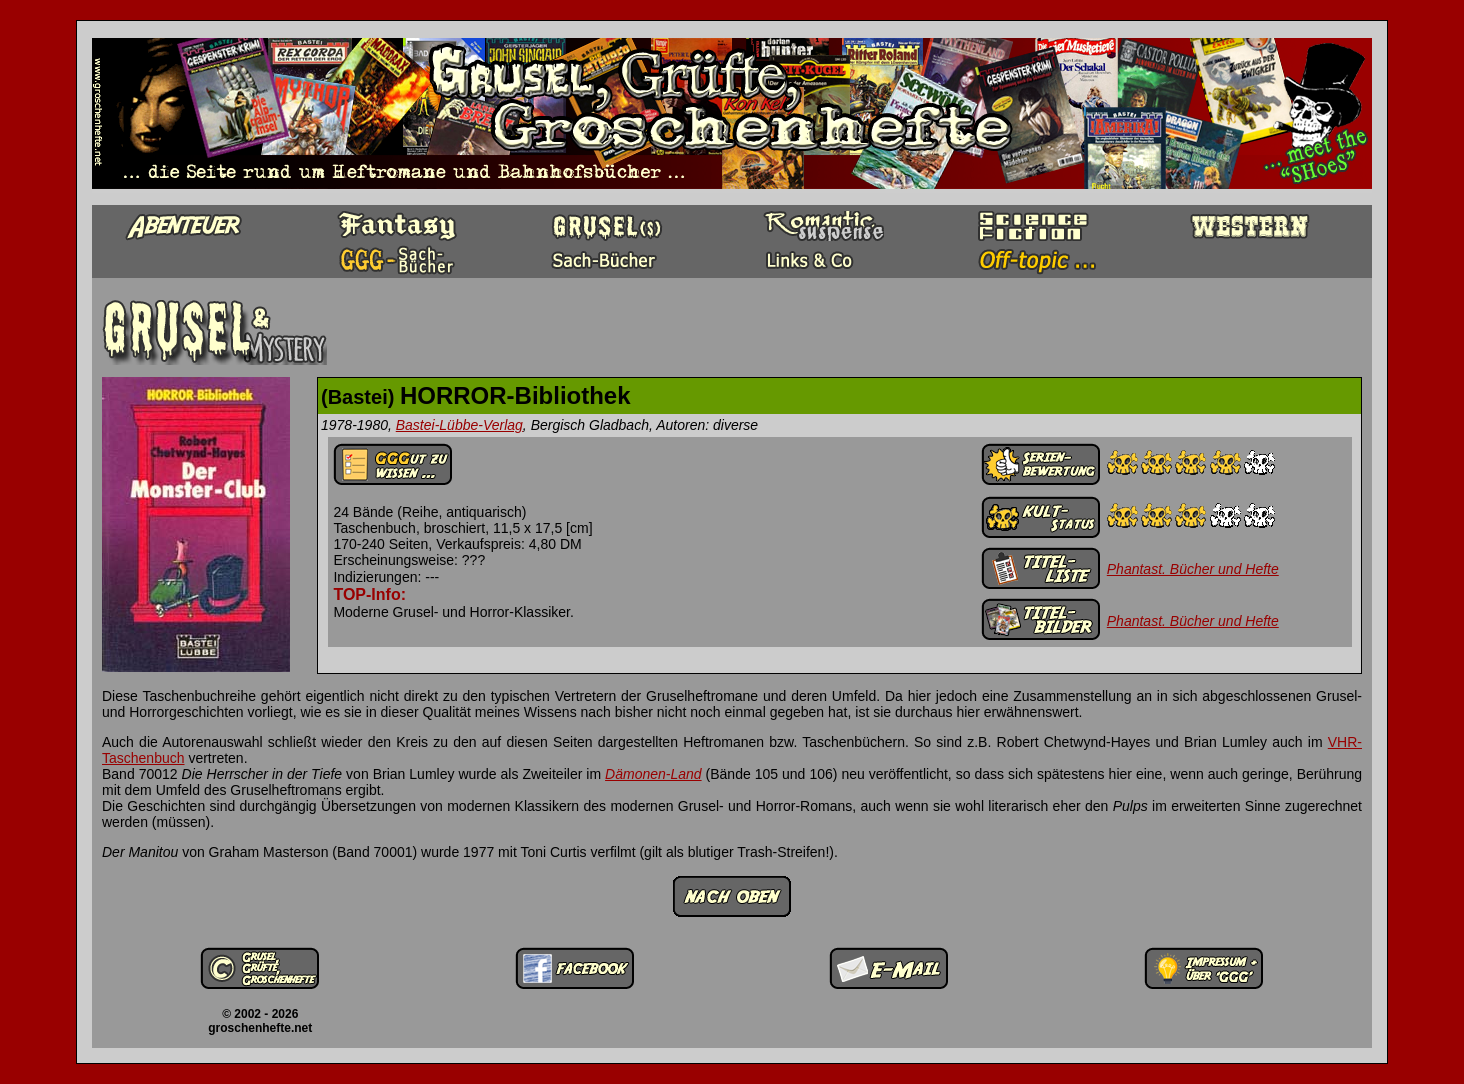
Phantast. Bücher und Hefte (1193, 569)
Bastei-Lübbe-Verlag (459, 425)
